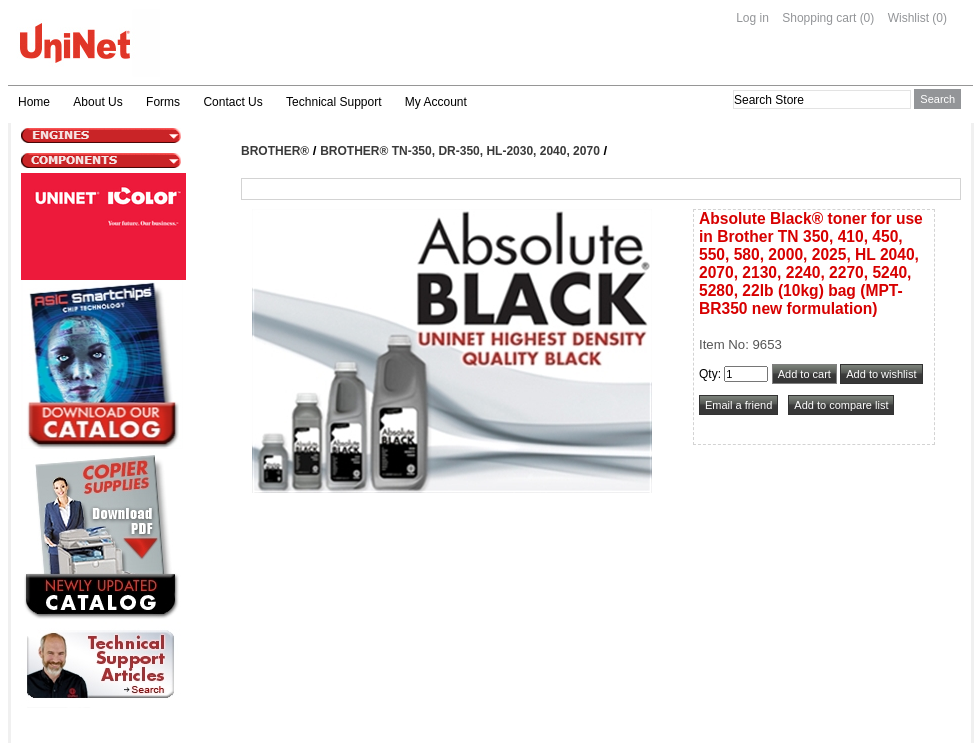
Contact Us (232, 102)
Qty (708, 374)
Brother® (275, 151)
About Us (97, 102)
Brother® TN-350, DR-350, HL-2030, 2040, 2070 (460, 151)
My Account (436, 102)
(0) (867, 18)
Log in (752, 18)
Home (34, 102)
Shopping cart (819, 18)
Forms (163, 102)
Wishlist (908, 18)
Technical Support (333, 102)
